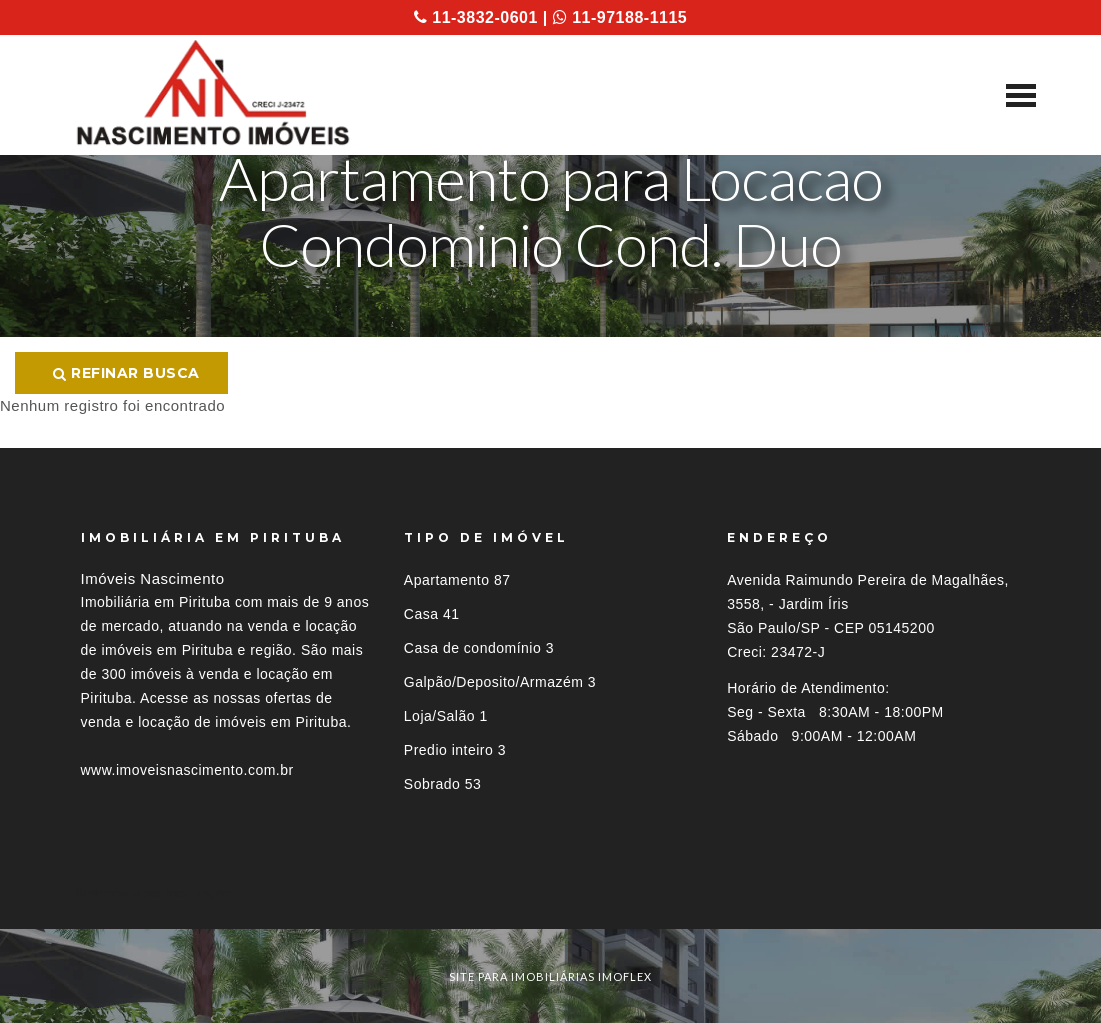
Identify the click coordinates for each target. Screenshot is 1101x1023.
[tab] (551, 892)
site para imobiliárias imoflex (550, 976)
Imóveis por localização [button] (162, 892)
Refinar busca (126, 373)
